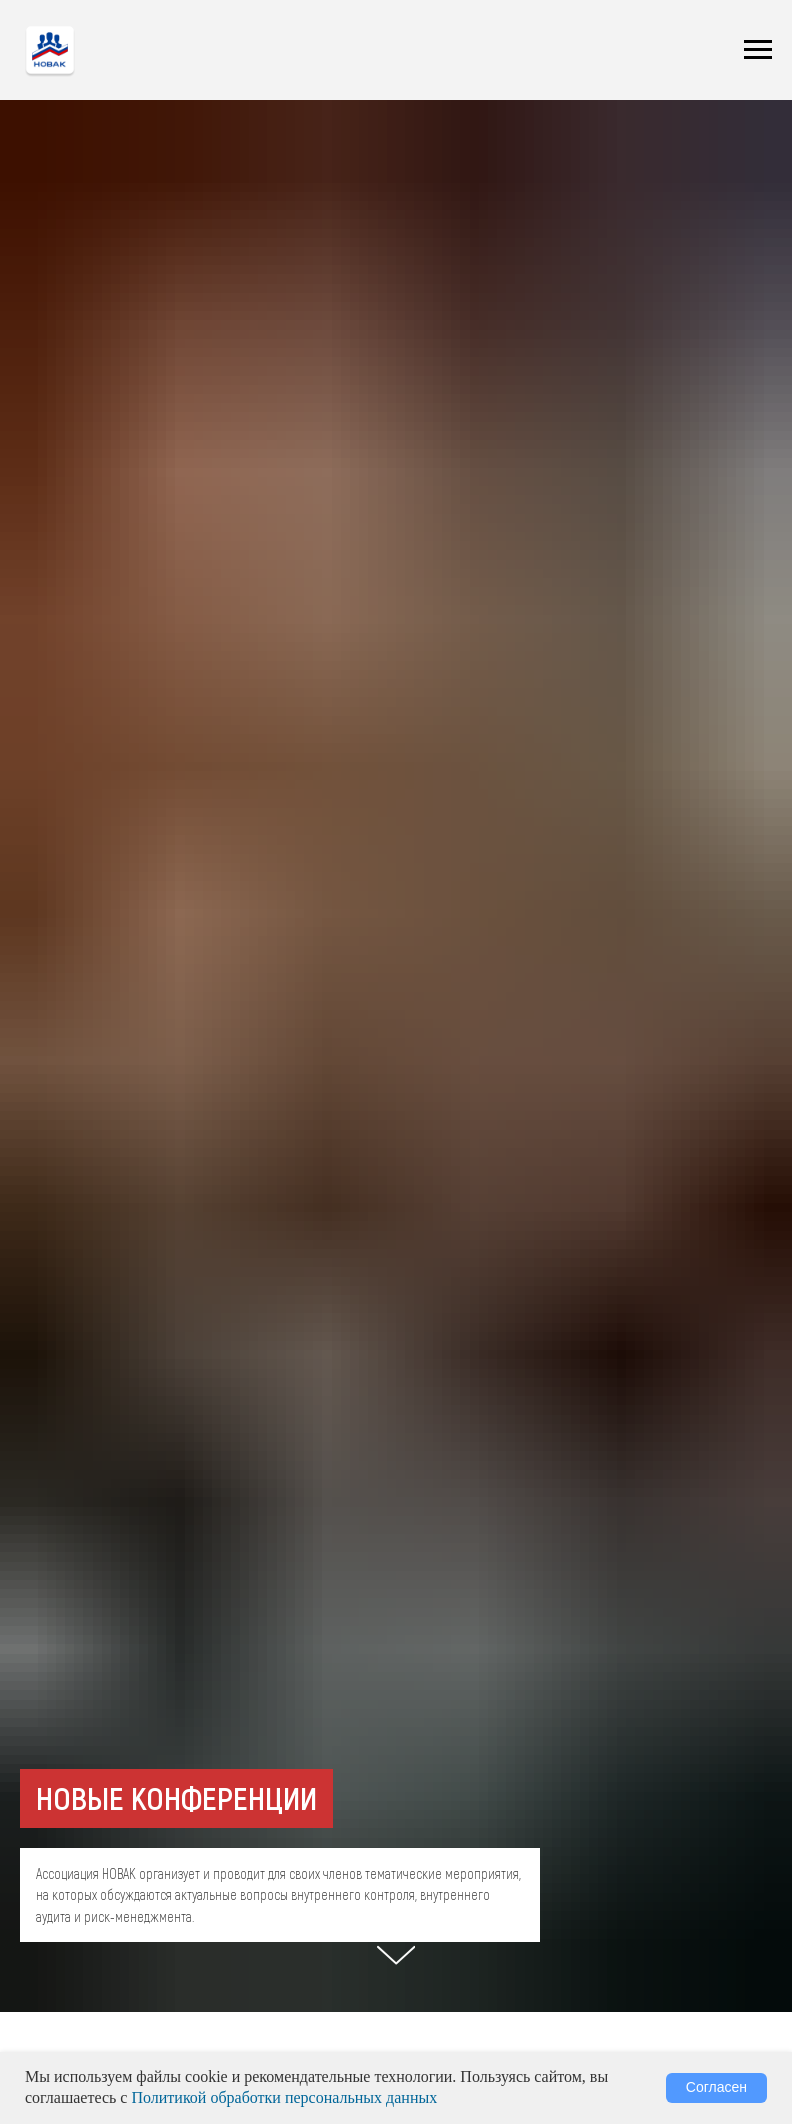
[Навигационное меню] (758, 50)
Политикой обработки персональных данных (284, 2097)
